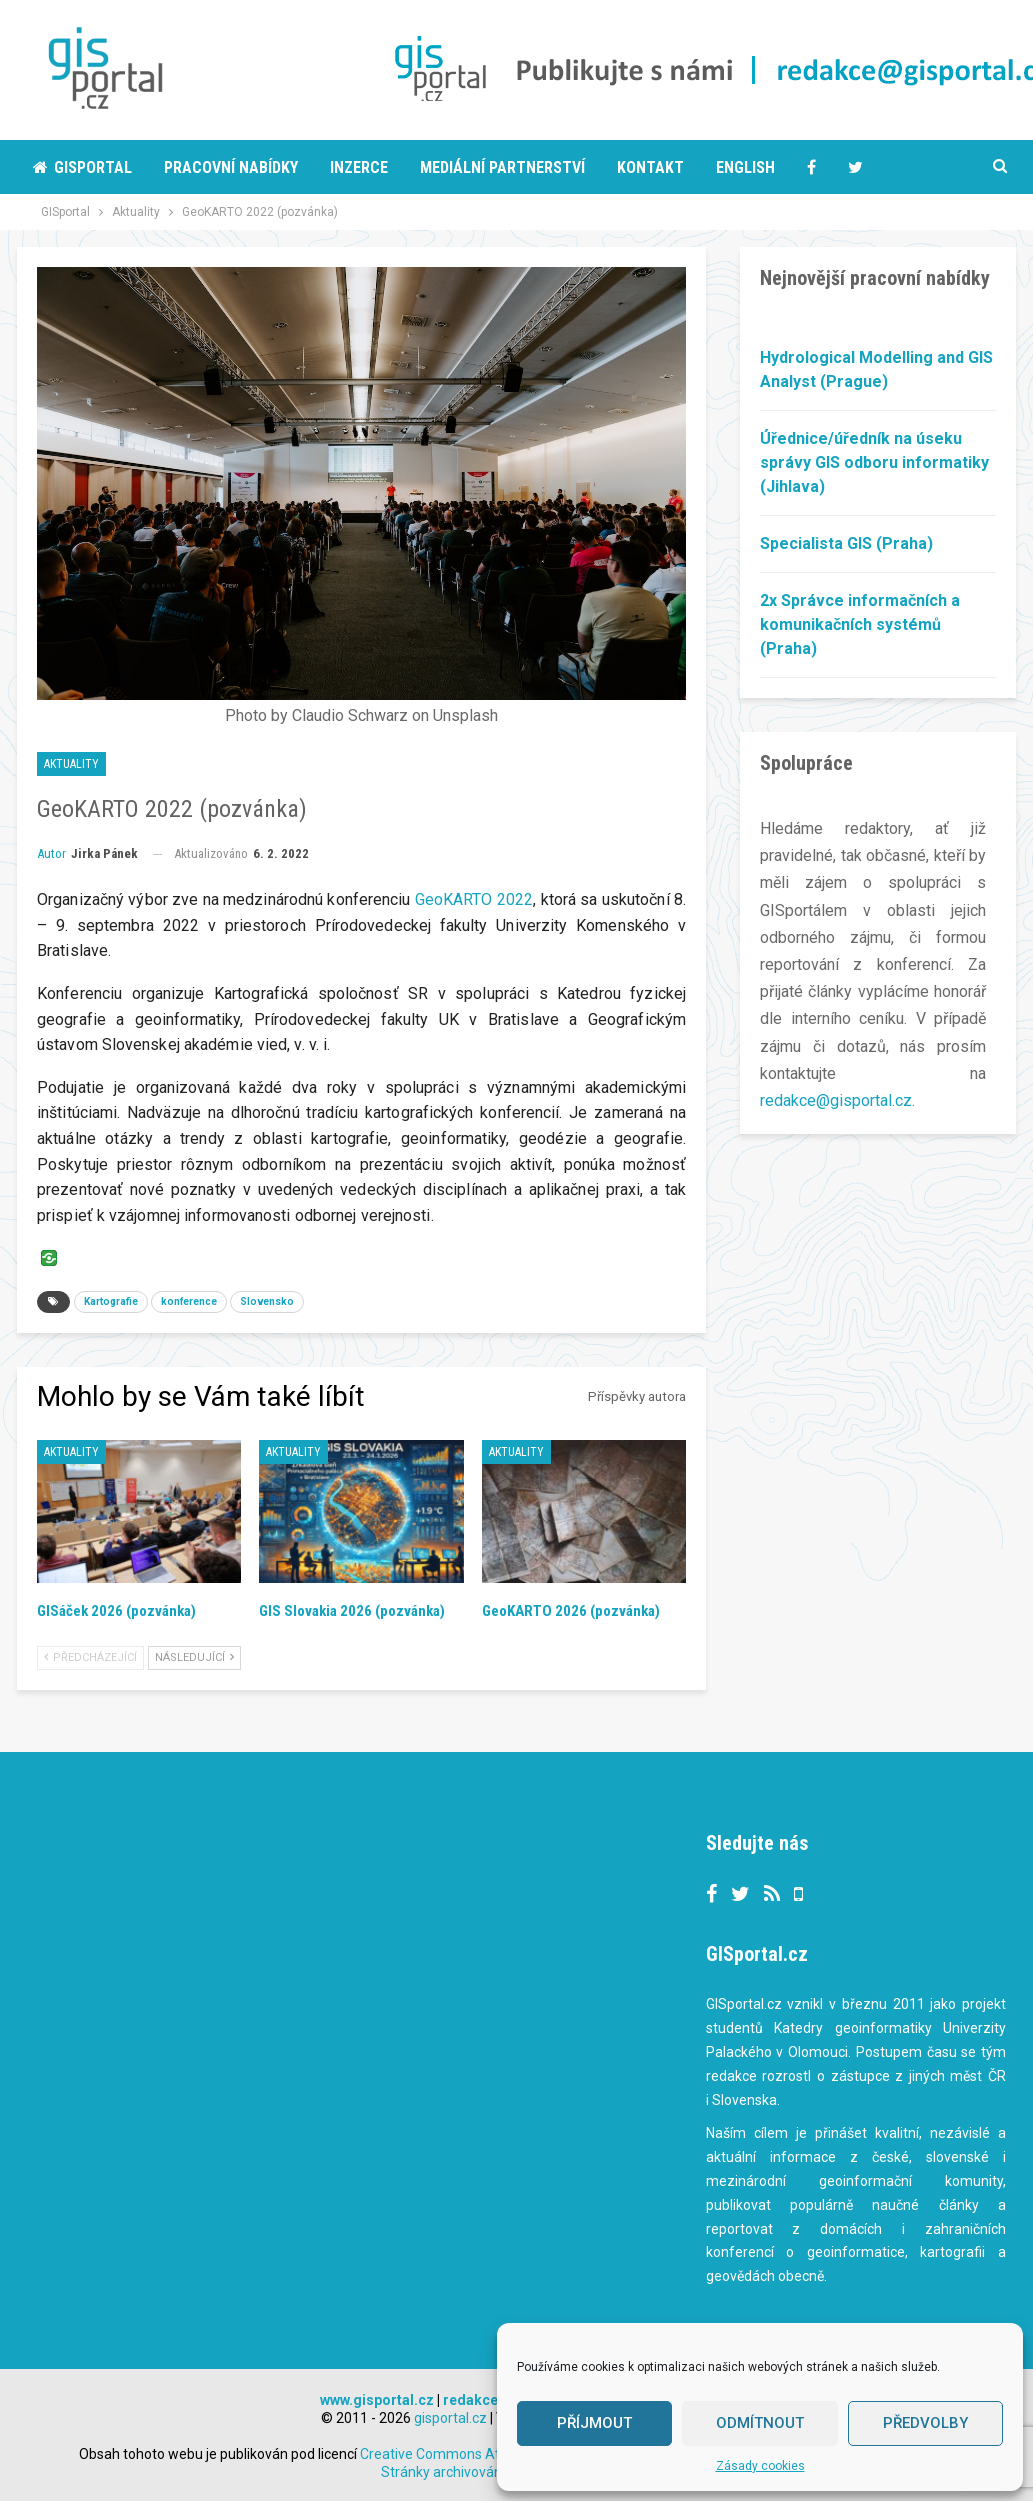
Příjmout (594, 2423)
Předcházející (90, 1657)
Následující (194, 1657)
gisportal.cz (450, 2418)
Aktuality (71, 764)
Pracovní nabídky (231, 167)
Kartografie (111, 1301)
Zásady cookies (760, 2466)
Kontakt (650, 167)
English (745, 167)
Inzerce (359, 167)
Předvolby (925, 2423)
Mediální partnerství (502, 167)
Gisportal (82, 167)
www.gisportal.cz (377, 2400)
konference (189, 1301)
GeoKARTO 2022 (474, 899)
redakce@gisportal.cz (836, 1100)
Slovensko (267, 1301)
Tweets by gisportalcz (439, 1845)
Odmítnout (760, 2423)
